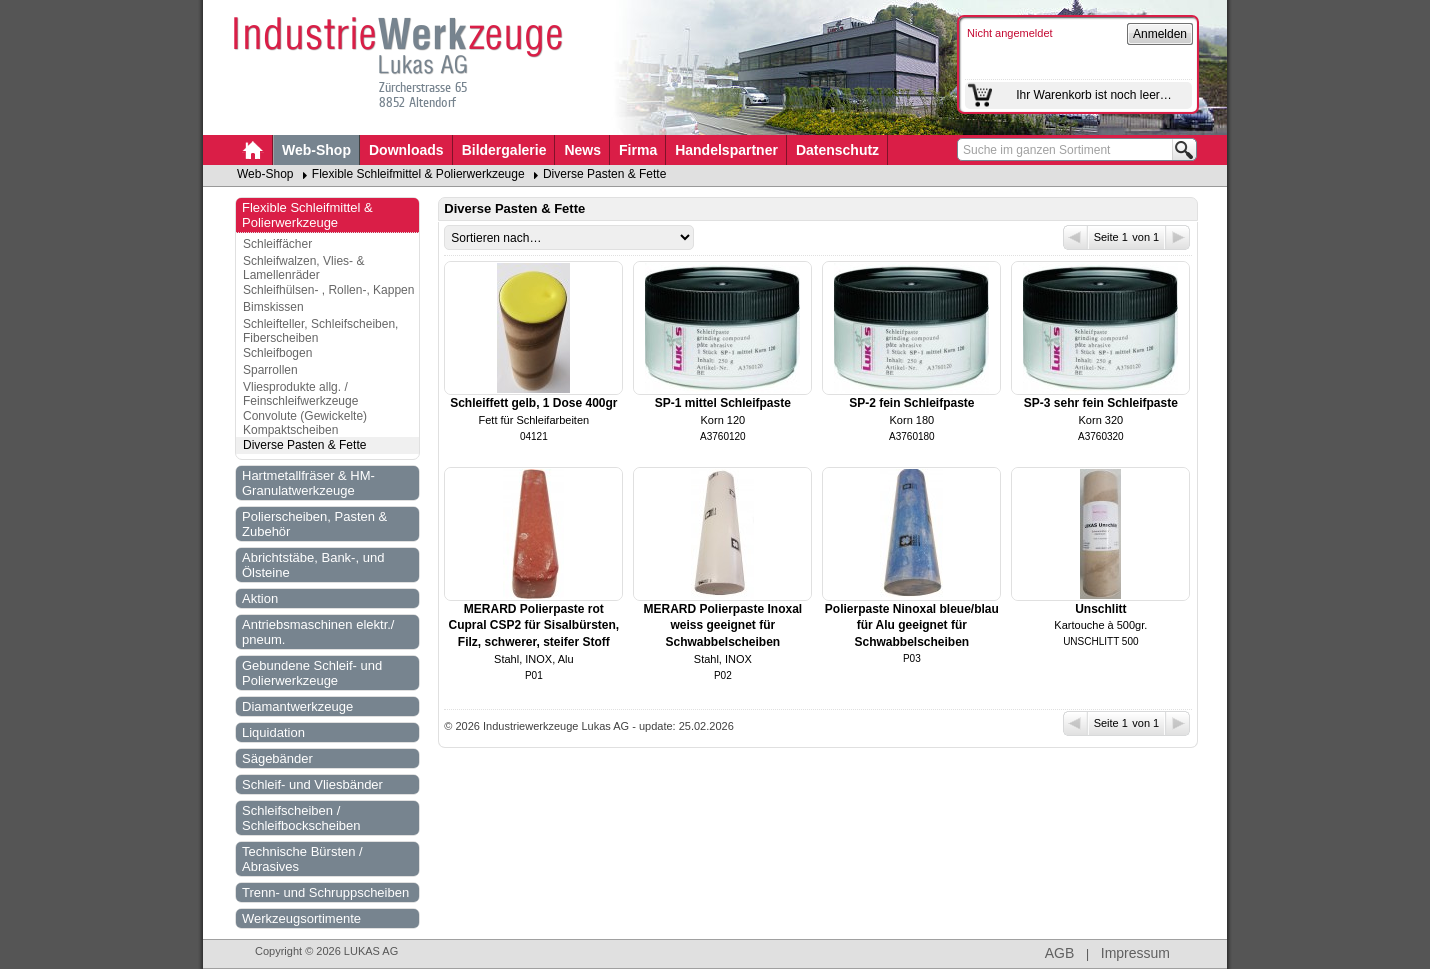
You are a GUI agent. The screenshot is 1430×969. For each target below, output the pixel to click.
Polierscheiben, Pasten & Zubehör (314, 524)
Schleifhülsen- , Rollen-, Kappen (328, 290)
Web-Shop (316, 150)
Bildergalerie (504, 150)
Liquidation (273, 732)
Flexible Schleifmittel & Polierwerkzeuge (418, 174)
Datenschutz (837, 150)
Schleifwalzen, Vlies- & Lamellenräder (303, 268)
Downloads (406, 150)
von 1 (1160, 237)
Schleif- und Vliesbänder (312, 784)
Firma (638, 150)
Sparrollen (270, 370)
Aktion (260, 598)
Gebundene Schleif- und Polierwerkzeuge (312, 673)
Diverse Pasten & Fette (604, 174)
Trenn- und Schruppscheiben (325, 892)
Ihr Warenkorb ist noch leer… (1094, 95)
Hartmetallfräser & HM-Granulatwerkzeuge (308, 483)
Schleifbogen (277, 353)
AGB (1060, 953)
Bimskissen (273, 307)
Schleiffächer (277, 244)
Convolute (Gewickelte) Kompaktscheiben (305, 423)
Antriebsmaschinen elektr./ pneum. (318, 632)
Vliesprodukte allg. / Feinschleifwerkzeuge (300, 394)
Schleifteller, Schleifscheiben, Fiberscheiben (320, 331)
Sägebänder (277, 758)
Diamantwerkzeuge (297, 706)
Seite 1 (1097, 237)
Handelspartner (726, 150)
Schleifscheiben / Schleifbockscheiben (301, 818)
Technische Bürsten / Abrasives (302, 859)
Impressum (1135, 953)
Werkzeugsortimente (301, 918)
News (582, 150)
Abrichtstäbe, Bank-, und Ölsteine (313, 565)
